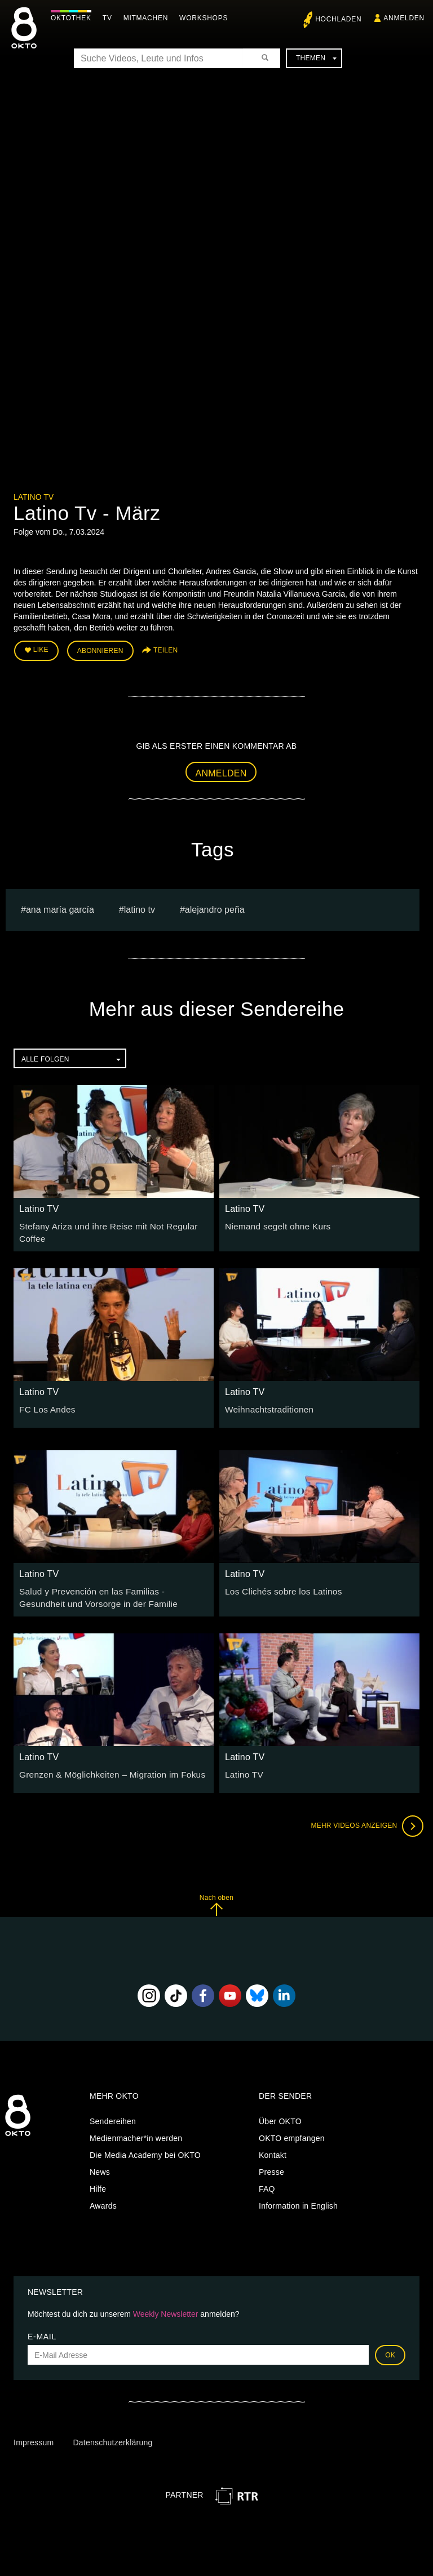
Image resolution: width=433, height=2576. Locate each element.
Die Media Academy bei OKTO (145, 2147)
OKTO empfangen (292, 2130)
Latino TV (34, 496)
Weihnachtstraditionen (265, 1403)
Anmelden (221, 770)
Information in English (298, 2197)
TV (110, 18)
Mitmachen (148, 18)
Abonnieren (100, 649)
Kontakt (272, 2147)
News (100, 2164)
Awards (103, 2197)
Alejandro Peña (215, 906)
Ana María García (60, 906)
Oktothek (74, 18)
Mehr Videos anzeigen (363, 1818)
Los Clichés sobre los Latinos (278, 1585)
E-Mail (42, 2328)
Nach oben (216, 1897)
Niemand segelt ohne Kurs (273, 1222)
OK (390, 2347)
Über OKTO (280, 2113)
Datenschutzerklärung (112, 2435)
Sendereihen (113, 2113)
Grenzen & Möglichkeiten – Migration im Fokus (104, 1766)
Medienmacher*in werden (136, 2130)
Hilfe (98, 2181)
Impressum (34, 2435)
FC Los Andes (44, 1403)
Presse (271, 2164)
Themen (316, 58)
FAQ (267, 2181)
